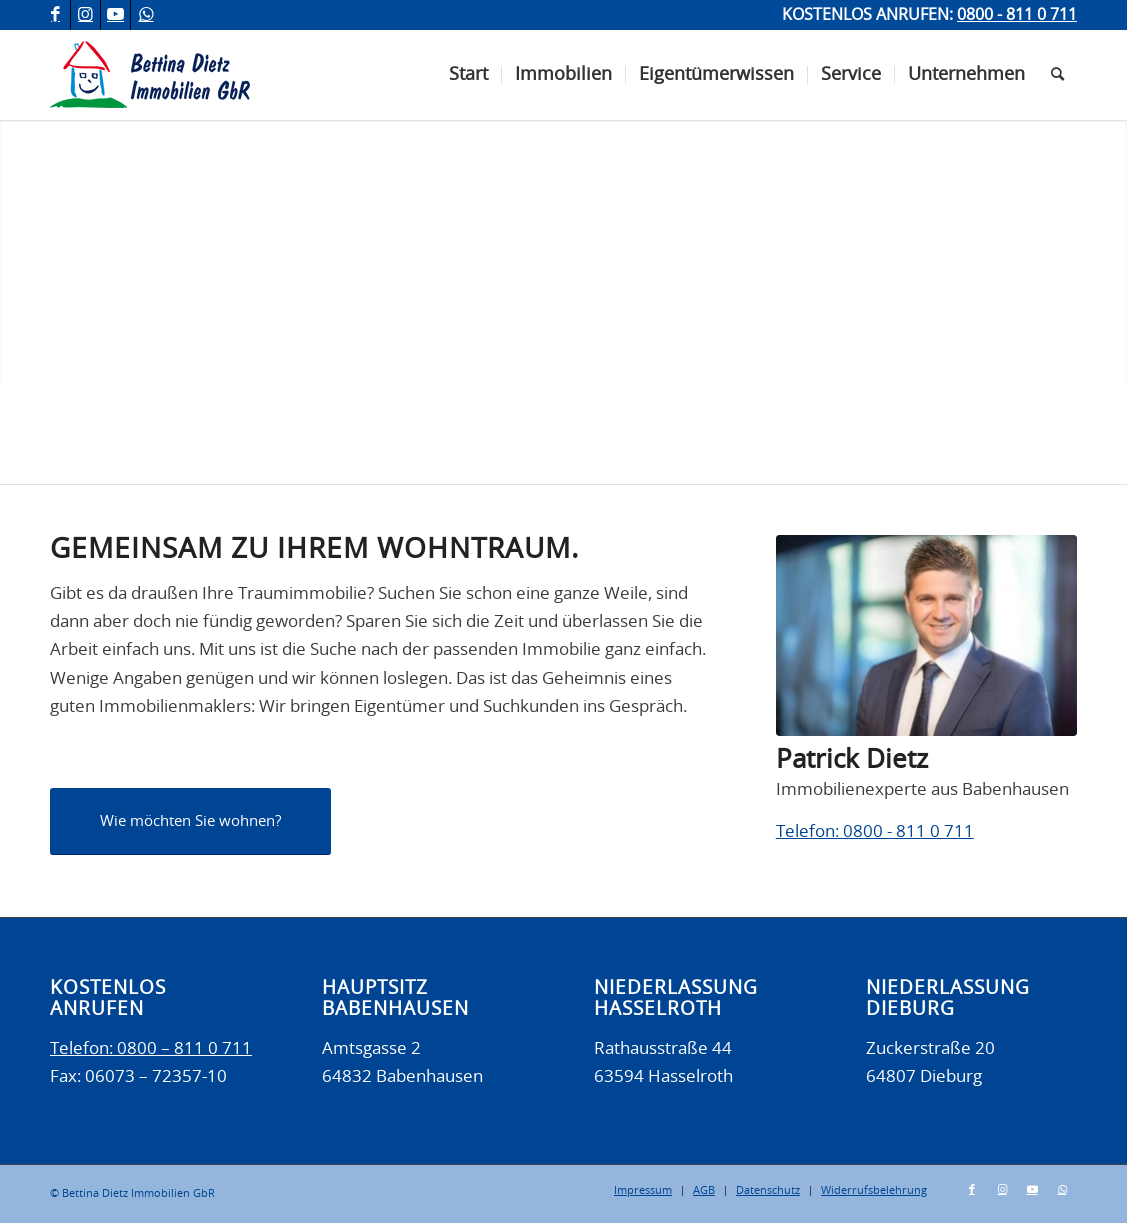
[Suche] (1057, 75)
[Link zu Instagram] (85, 15)
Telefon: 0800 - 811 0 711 (875, 831)
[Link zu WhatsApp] (146, 15)
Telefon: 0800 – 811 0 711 (151, 1048)
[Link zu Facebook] (55, 15)
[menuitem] (468, 75)
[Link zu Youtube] (115, 15)
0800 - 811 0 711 (1017, 15)
